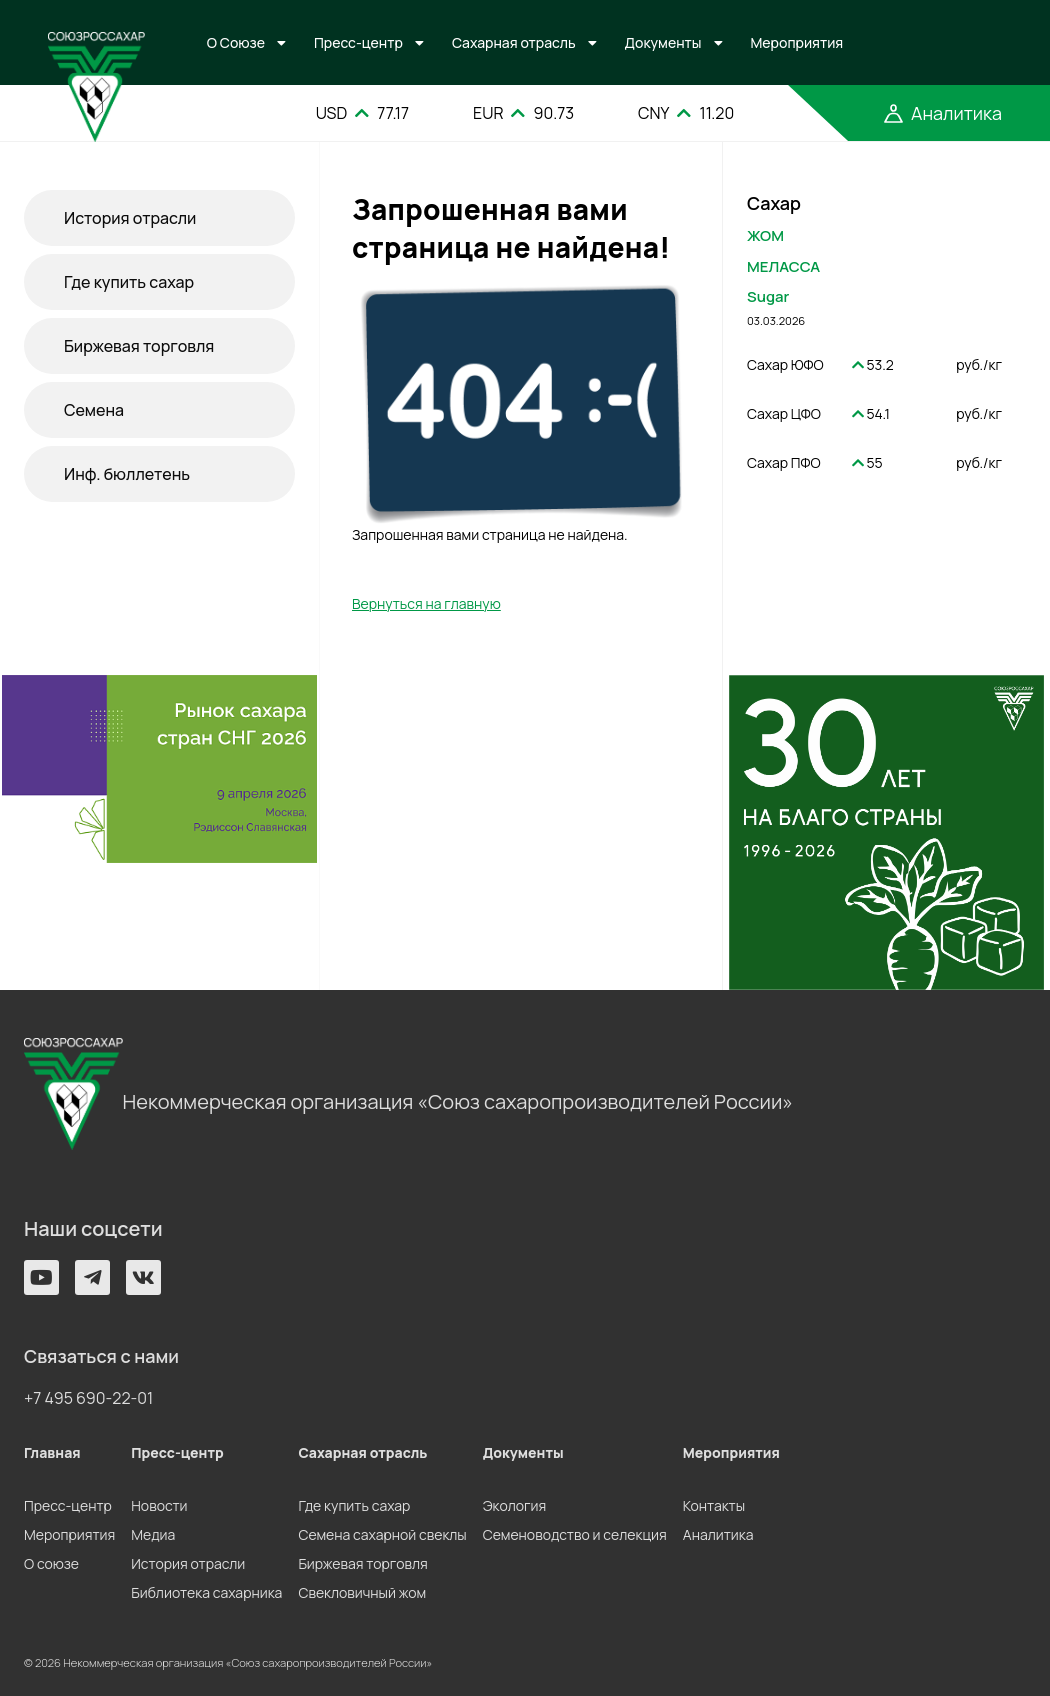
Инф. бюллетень (127, 474)
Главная (52, 1452)
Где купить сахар (129, 282)
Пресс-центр (358, 42)
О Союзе (236, 42)
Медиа (153, 1534)
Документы (663, 42)
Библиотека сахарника (206, 1592)
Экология (514, 1505)
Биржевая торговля (139, 346)
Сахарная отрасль (514, 42)
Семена (94, 410)
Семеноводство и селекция (575, 1534)
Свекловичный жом (362, 1592)
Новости (159, 1505)
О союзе (51, 1563)
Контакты (714, 1505)
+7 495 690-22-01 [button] (88, 1398)
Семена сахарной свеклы (382, 1534)
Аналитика (718, 1534)
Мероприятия (797, 42)
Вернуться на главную (426, 603)
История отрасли (130, 218)
